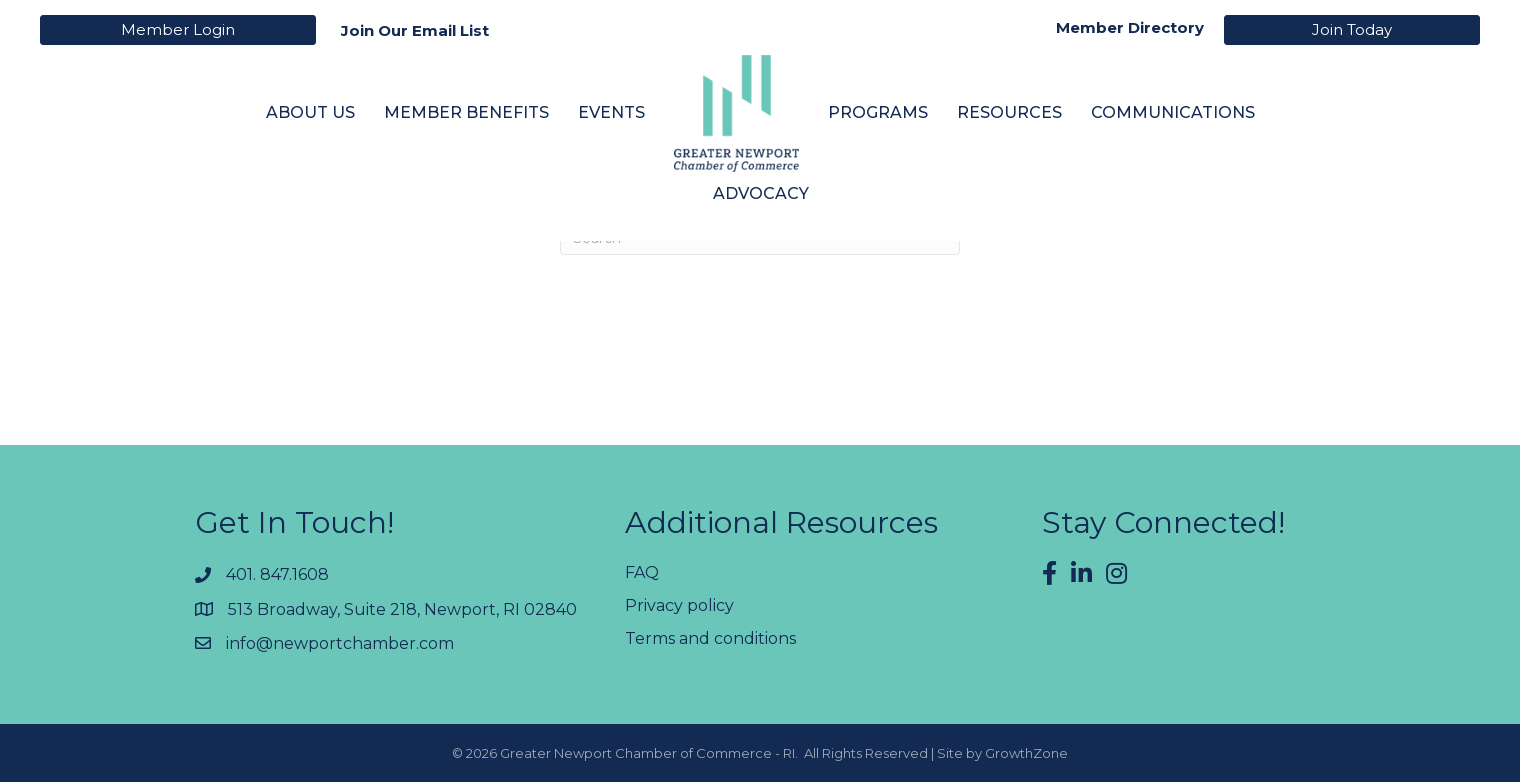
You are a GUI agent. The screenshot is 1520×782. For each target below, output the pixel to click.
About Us (310, 112)
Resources (1009, 112)
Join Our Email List (415, 30)
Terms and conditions (710, 638)
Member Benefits (466, 112)
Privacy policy (679, 605)
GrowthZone (1026, 753)
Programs (878, 112)
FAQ (642, 572)
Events (611, 112)
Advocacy (761, 193)
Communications (1173, 112)
